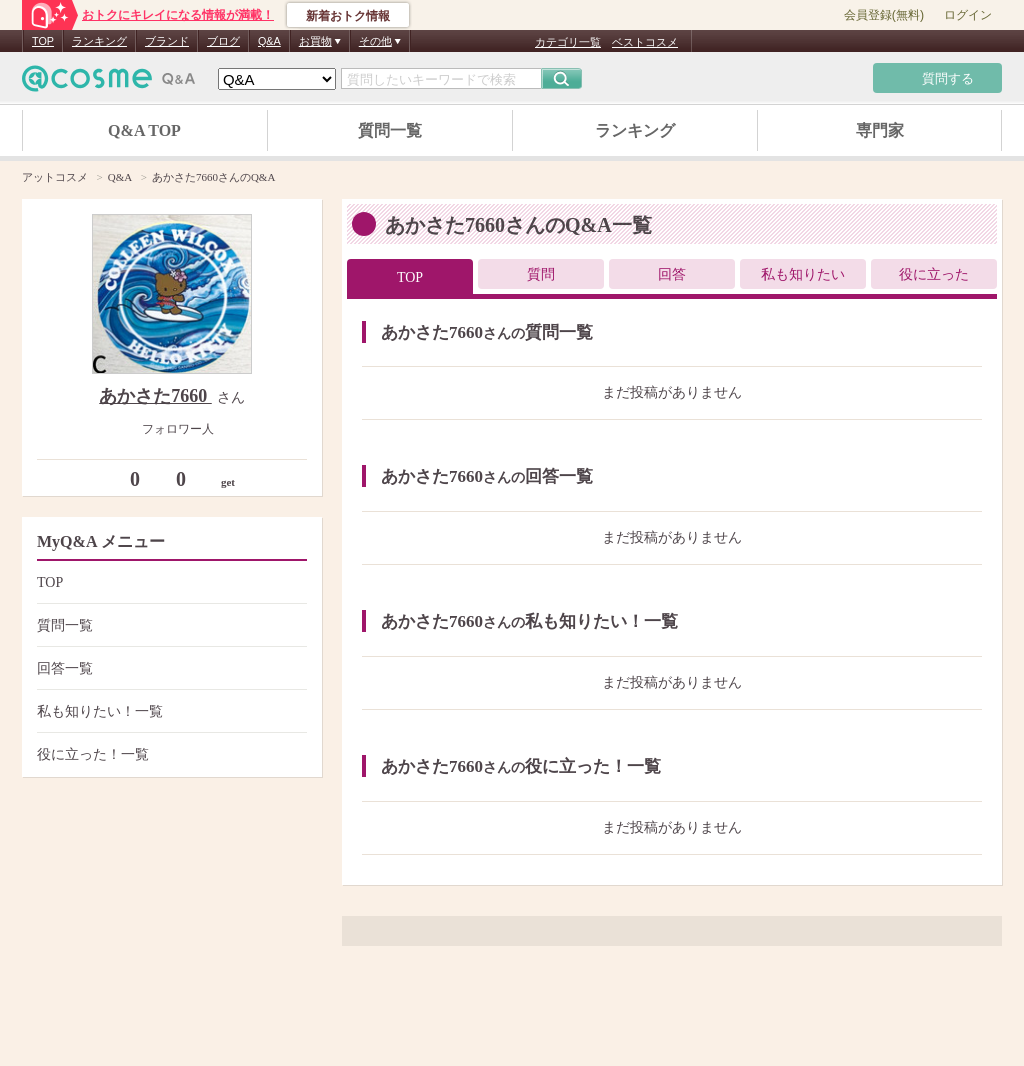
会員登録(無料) (884, 15)
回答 (672, 274)
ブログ (223, 41)
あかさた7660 (155, 396)
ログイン (968, 15)
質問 (541, 274)
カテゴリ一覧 (568, 42)
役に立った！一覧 (169, 754)
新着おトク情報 (348, 16)
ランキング (99, 41)
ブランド (167, 41)
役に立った (934, 274)
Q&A (269, 41)
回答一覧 (169, 668)
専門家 (880, 130)
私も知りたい (803, 274)
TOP (43, 41)
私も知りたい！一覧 (169, 711)
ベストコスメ (645, 42)
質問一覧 (390, 130)
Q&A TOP (144, 130)
